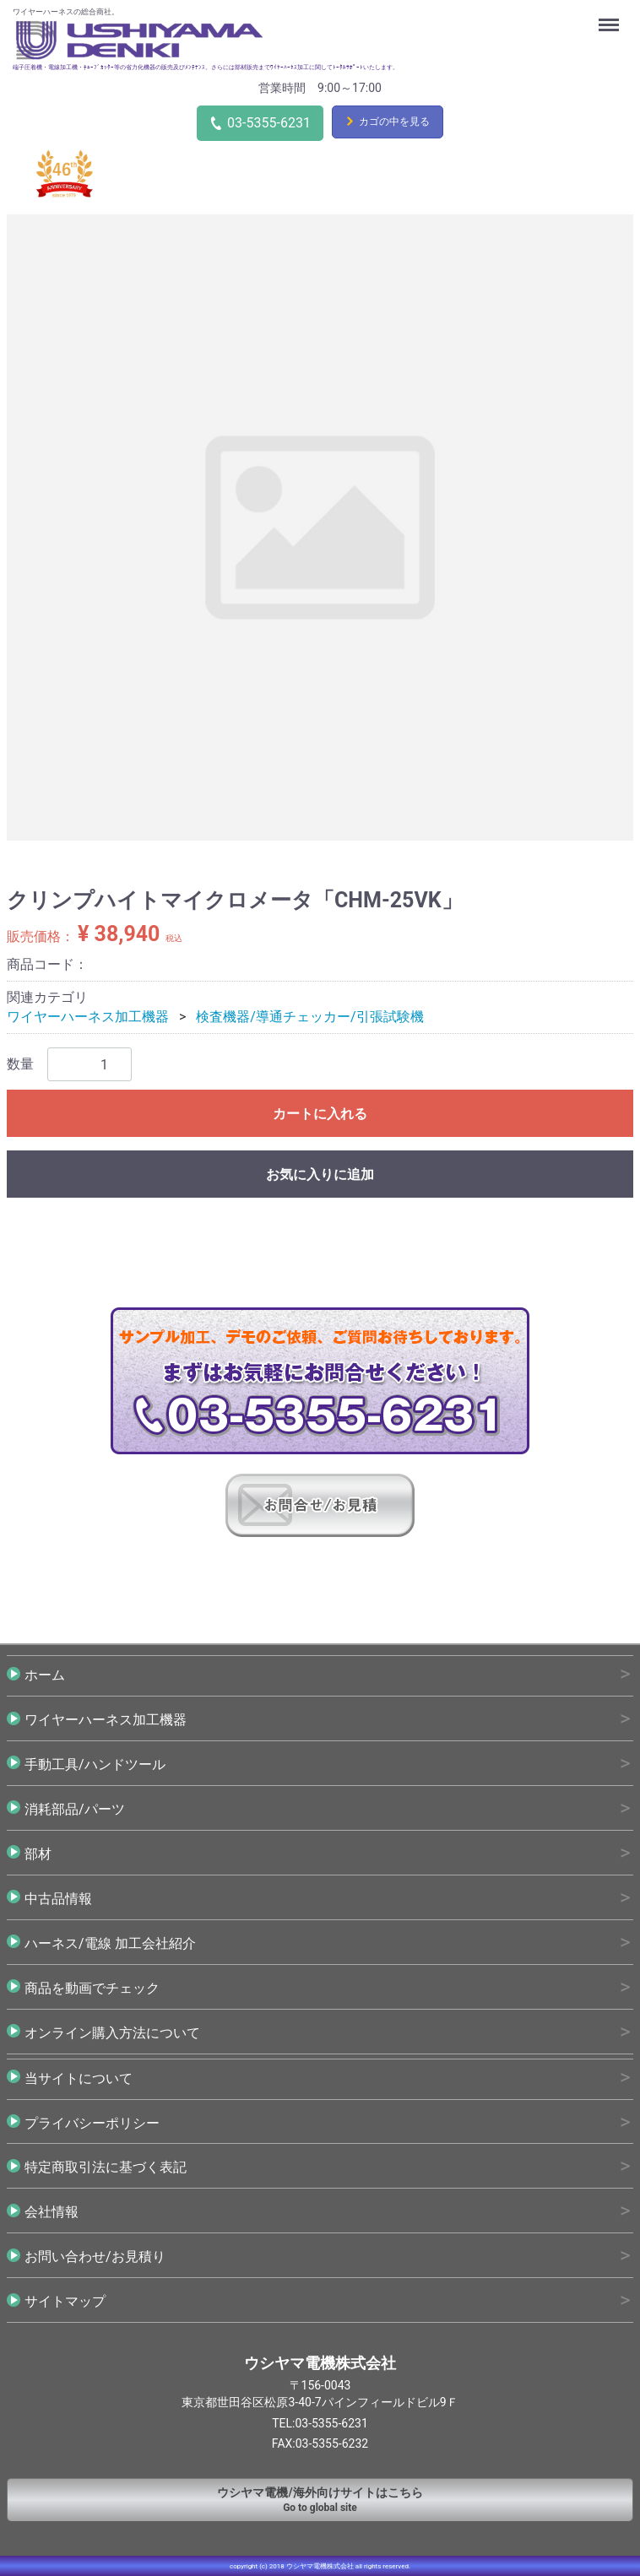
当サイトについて (78, 2078)
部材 (38, 1853)
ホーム (44, 1674)
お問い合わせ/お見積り (94, 2257)
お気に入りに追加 (320, 1174)
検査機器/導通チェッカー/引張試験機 (309, 1017)
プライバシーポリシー (92, 2122)
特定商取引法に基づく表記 (105, 2167)
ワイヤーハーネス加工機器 (88, 1017)
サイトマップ (65, 2301)
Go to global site (320, 2499)
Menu (610, 17)
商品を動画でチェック (92, 1987)
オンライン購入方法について (112, 2032)
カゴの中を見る (394, 121)
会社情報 (51, 2212)
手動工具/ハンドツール (94, 1764)
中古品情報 (58, 1898)
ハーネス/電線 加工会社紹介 (110, 1943)
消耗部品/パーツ (74, 1808)
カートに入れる (320, 1114)
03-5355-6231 (269, 123)
